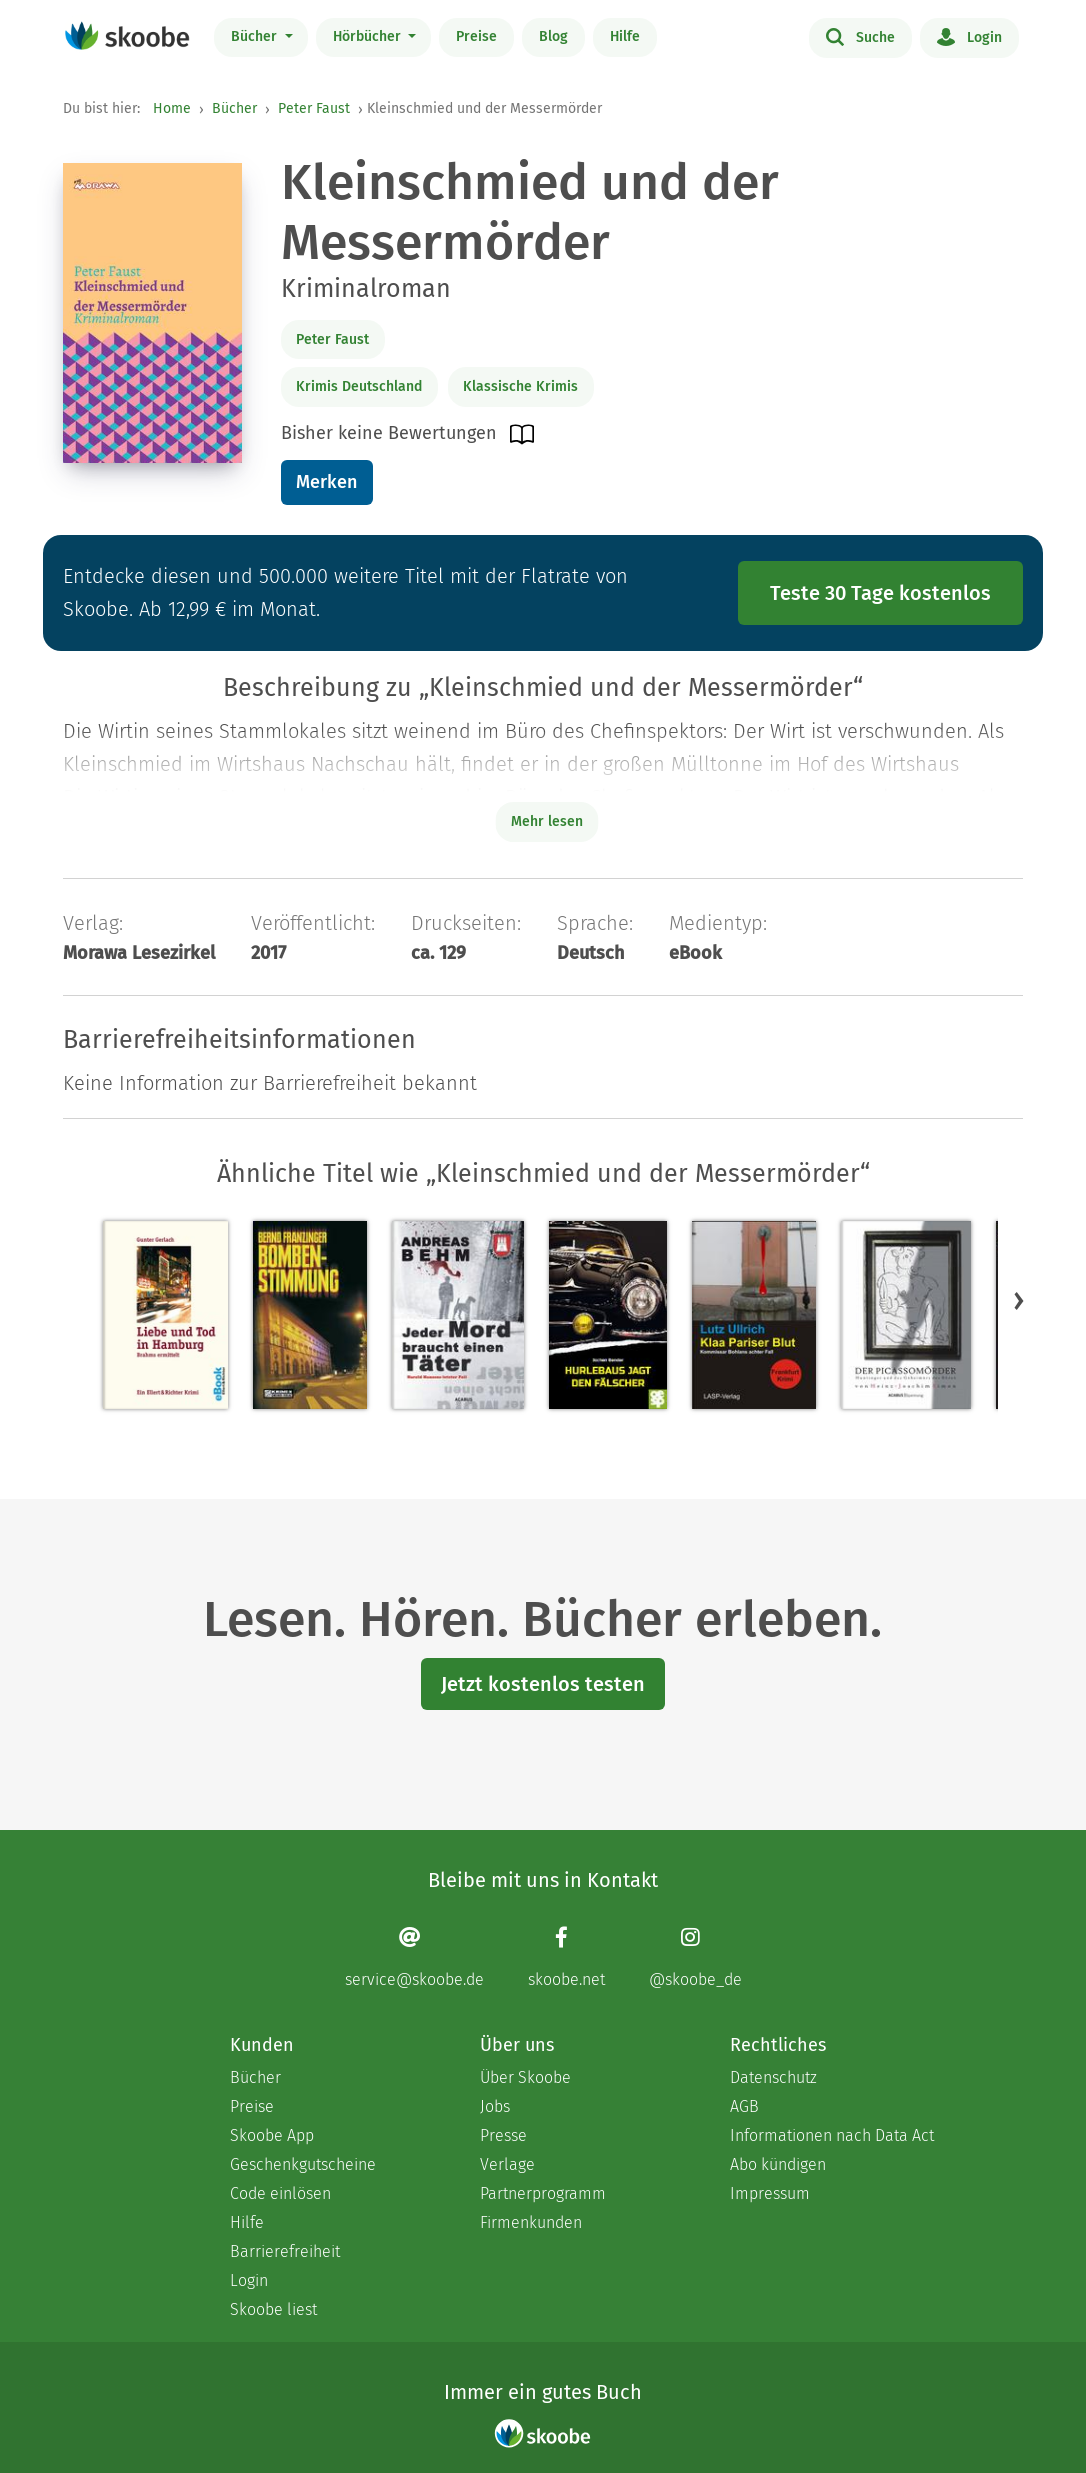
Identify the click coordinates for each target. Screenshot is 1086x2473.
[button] (1019, 1301)
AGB (744, 2106)
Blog (553, 36)
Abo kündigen (778, 2164)
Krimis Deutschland (359, 386)
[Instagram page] (695, 1957)
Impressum (770, 2193)
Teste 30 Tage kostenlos (880, 593)
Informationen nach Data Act (832, 2135)
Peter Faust (314, 108)
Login (969, 36)
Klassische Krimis (520, 386)
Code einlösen (280, 2193)
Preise (476, 36)
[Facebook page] (566, 1957)
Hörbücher (369, 36)
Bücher (256, 36)
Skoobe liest (273, 2309)
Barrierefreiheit (285, 2251)
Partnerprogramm (543, 2193)
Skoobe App (272, 2135)
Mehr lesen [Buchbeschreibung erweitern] (547, 821)
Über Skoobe (525, 2077)
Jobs (495, 2106)
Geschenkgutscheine (303, 2164)
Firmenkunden (531, 2222)
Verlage (507, 2164)
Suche (860, 36)
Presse (503, 2135)
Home (172, 108)
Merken (326, 482)
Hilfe (625, 36)
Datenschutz (773, 2077)
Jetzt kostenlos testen (543, 1684)
